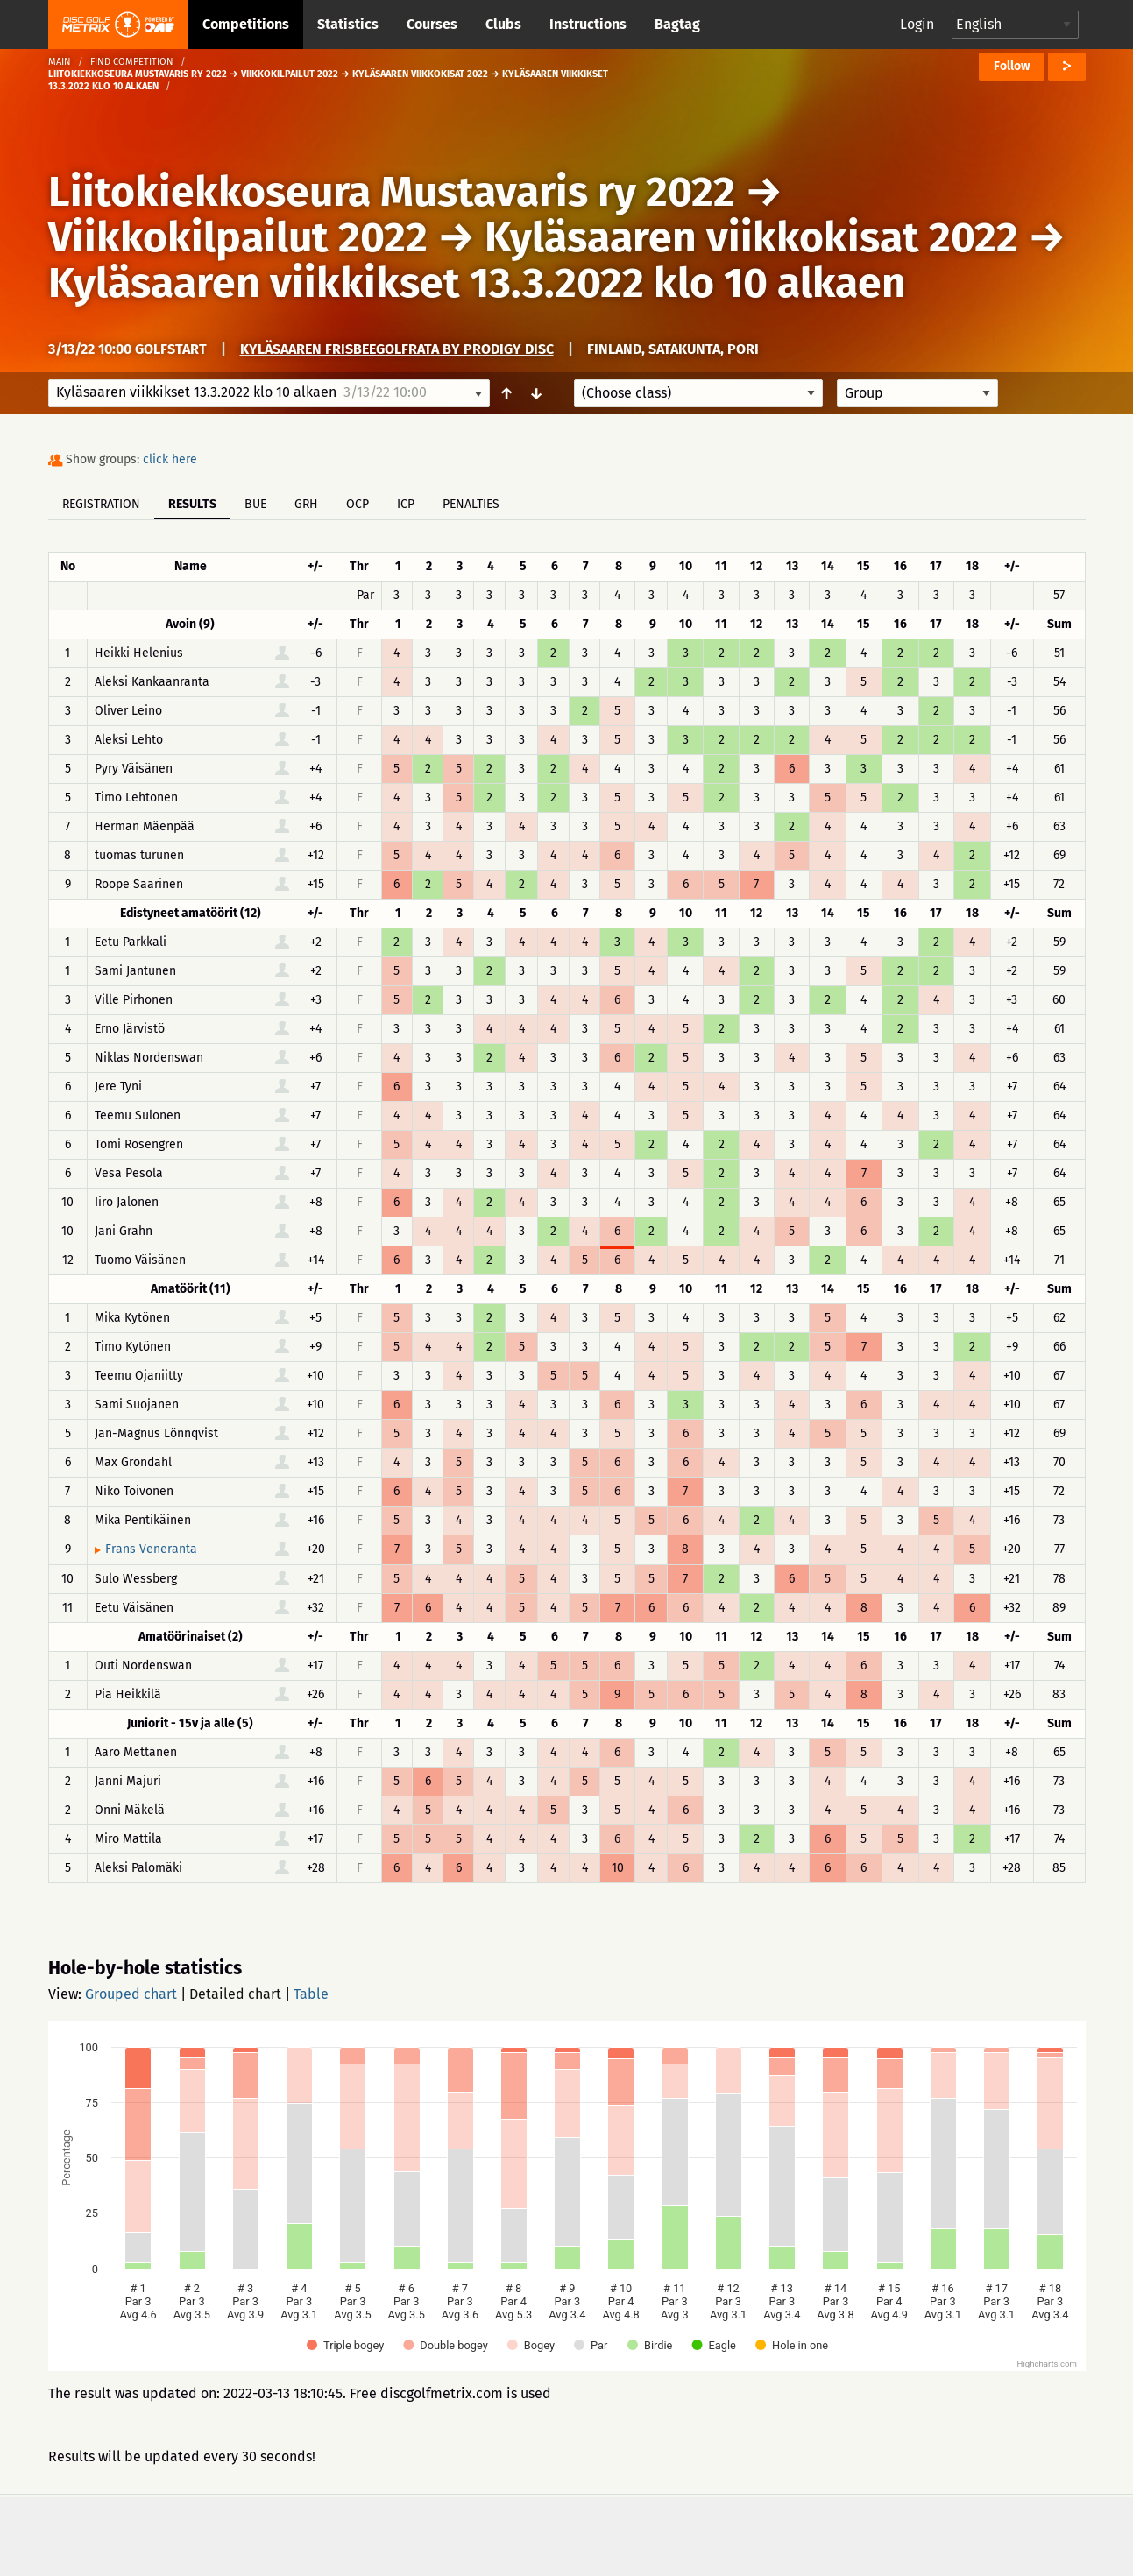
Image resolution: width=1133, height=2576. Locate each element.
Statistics (348, 24)
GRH (306, 504)
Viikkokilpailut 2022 (238, 237)
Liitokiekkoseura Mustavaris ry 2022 (391, 191)
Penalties (471, 504)
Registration (101, 504)
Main (59, 61)
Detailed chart (235, 1994)
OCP (357, 504)
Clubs (503, 24)
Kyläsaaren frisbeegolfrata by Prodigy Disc (397, 349)
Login (917, 24)
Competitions (245, 24)
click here (170, 459)
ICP (405, 504)
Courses (432, 24)
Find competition (131, 61)
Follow (1012, 66)
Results (192, 504)
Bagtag (677, 24)
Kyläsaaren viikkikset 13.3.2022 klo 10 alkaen (477, 283)
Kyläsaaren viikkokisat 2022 (751, 237)
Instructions (588, 24)
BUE (255, 504)
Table (311, 1994)
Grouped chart (131, 1994)
